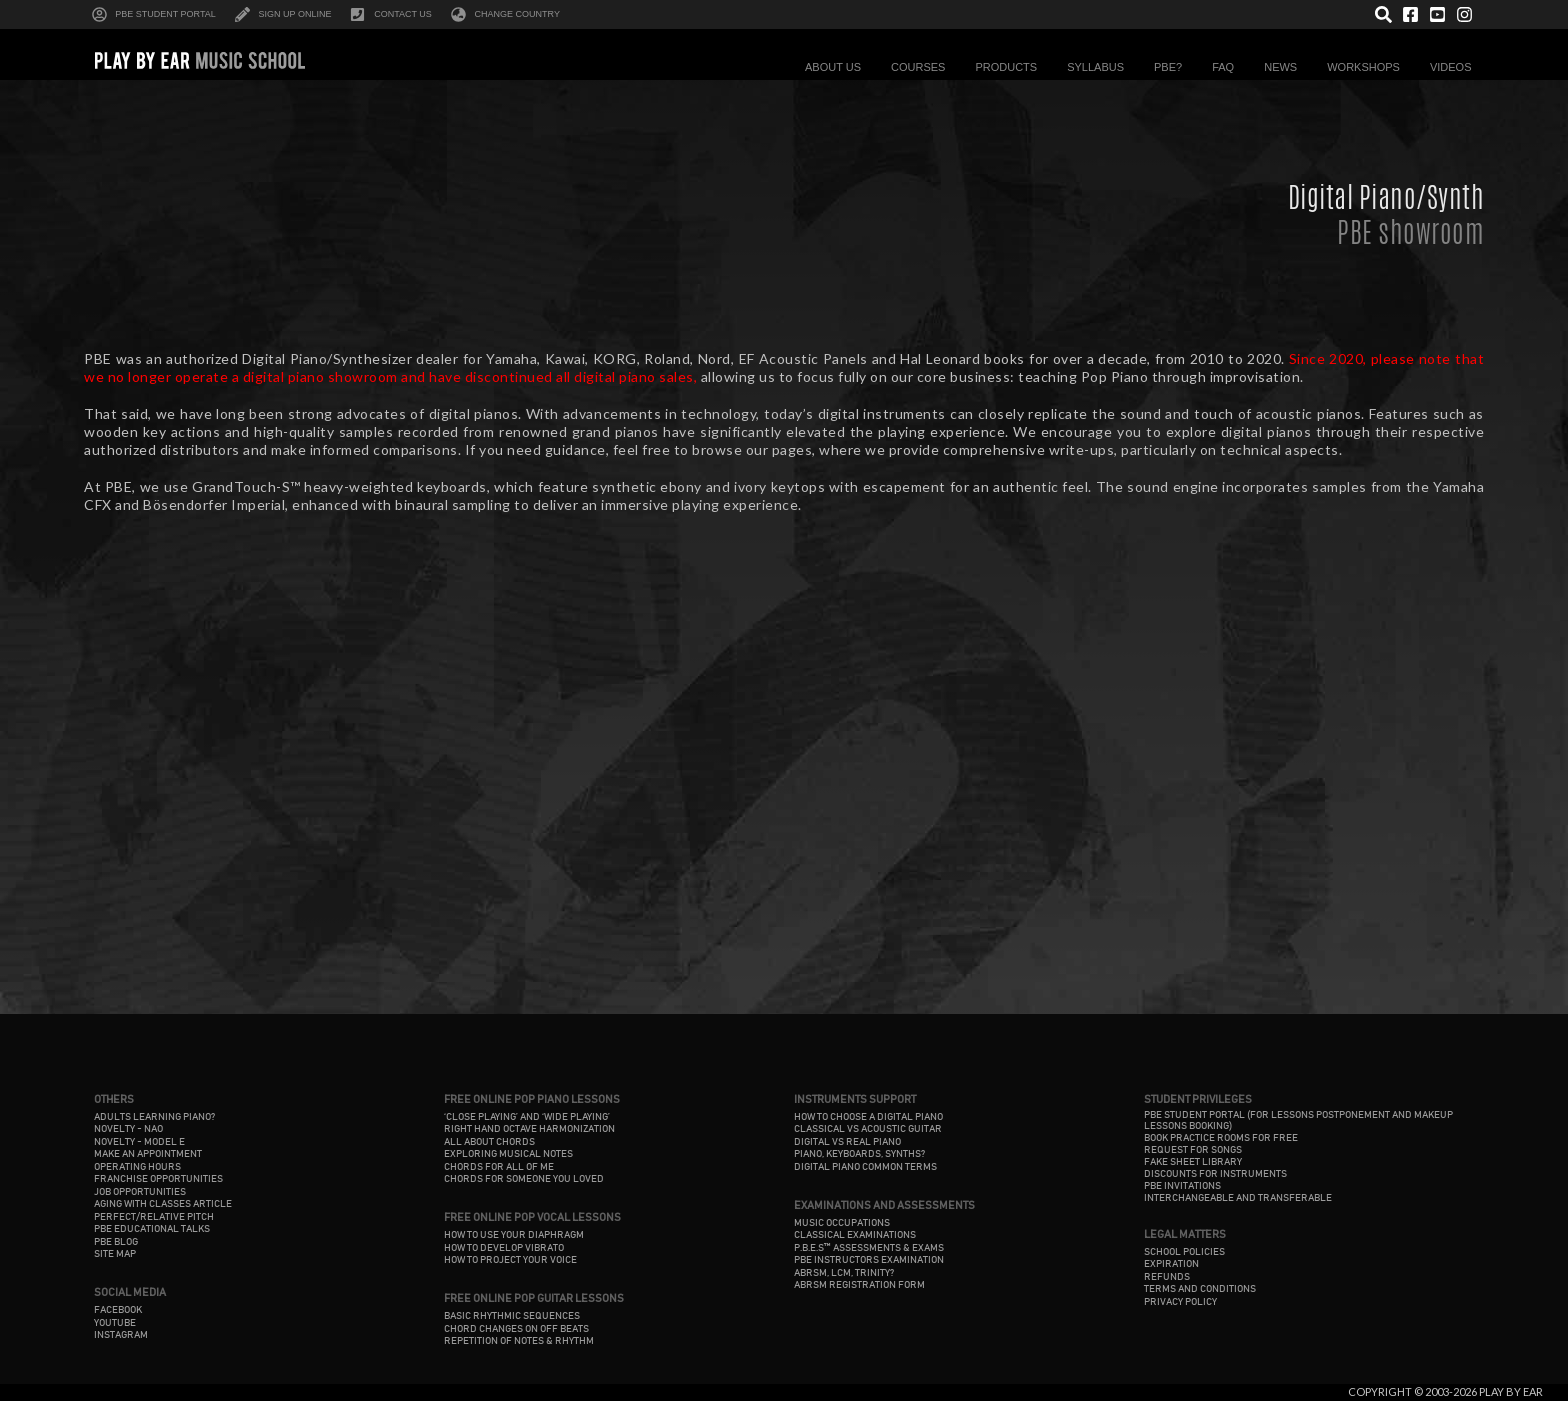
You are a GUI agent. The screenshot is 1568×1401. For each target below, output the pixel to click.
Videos (1456, 67)
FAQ (1228, 67)
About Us (838, 67)
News (1285, 67)
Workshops (1368, 67)
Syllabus (1100, 67)
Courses (923, 67)
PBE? (1173, 67)
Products (1011, 67)
